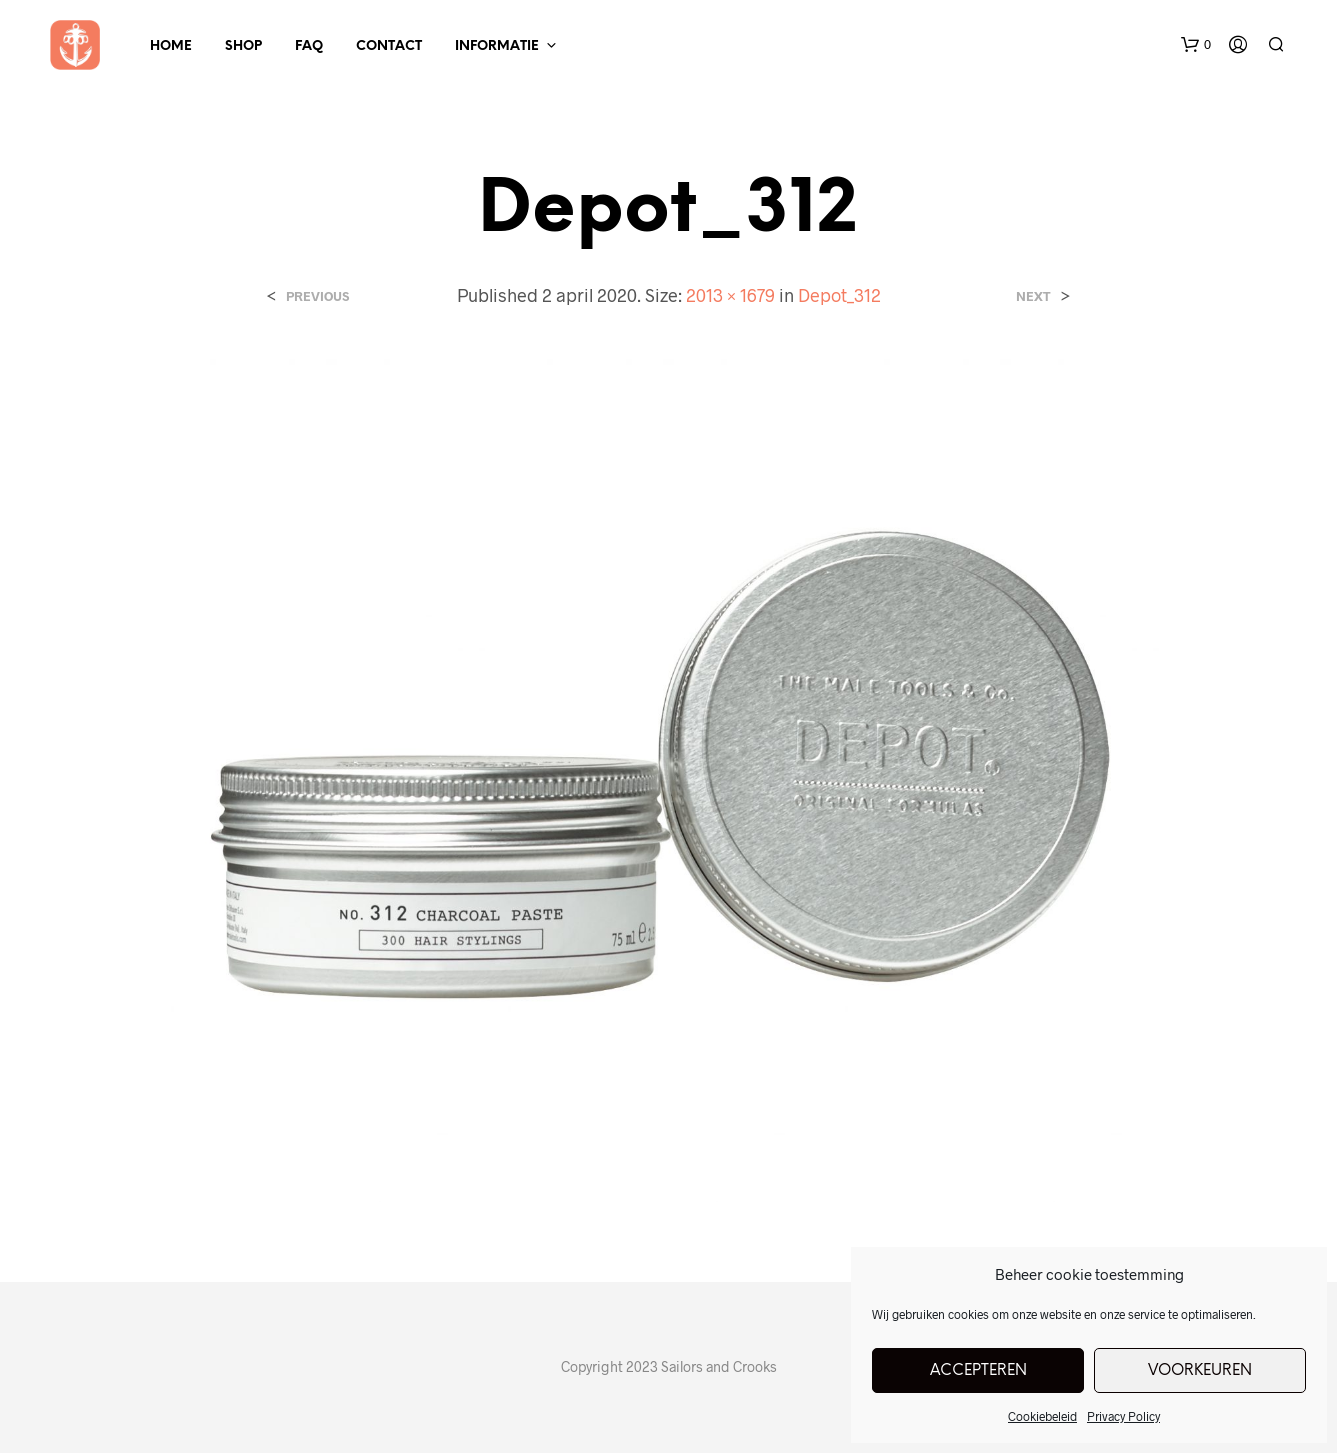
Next (1033, 296)
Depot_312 (839, 295)
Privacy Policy (1123, 1416)
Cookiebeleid (1042, 1416)
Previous (317, 296)
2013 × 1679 (730, 295)
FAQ (309, 46)
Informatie (497, 46)
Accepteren (978, 1371)
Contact (389, 46)
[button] (1196, 45)
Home (171, 46)
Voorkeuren (1200, 1371)
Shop (243, 46)
